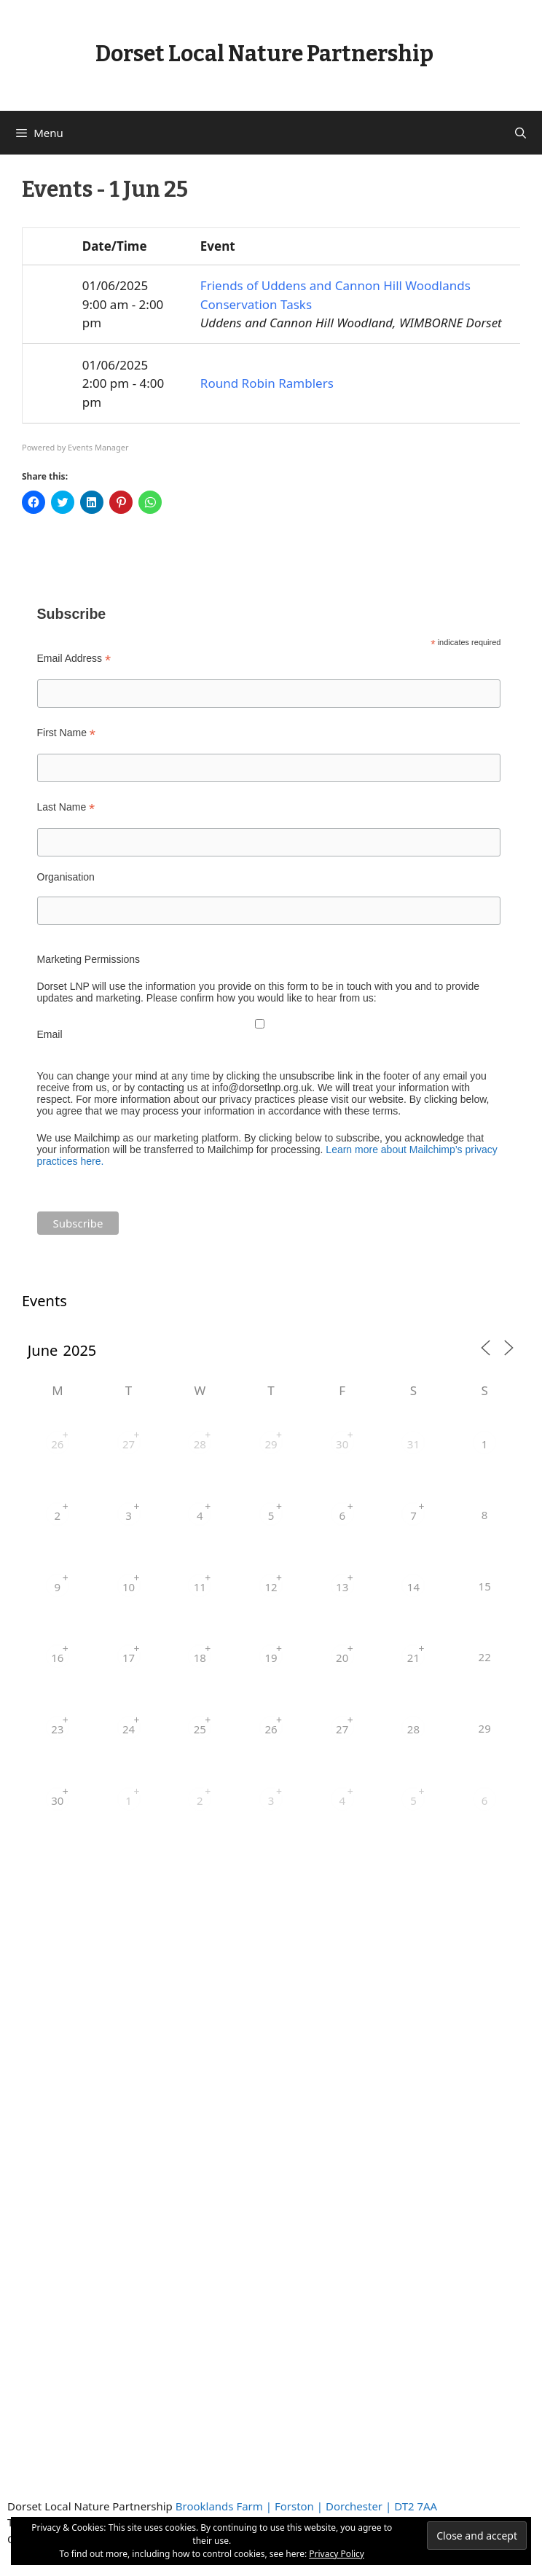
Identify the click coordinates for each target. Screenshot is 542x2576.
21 (413, 1657)
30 (342, 1444)
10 (128, 1587)
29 (270, 1444)
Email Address (74, 659)
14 (413, 1587)
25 (200, 1729)
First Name (66, 733)
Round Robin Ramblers (267, 383)
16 (57, 1657)
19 (270, 1657)
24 (128, 1729)
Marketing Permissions (89, 959)
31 (413, 1444)
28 (200, 1444)
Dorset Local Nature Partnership (264, 54)
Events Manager (98, 447)
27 (128, 1444)
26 (57, 1444)
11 (200, 1587)
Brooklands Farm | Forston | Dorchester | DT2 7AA (306, 2506)
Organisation (66, 877)
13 (342, 1587)
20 (342, 1657)
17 (128, 1657)
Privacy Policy (336, 2554)
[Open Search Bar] (520, 133)
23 (57, 1729)
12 (270, 1587)
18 (200, 1657)
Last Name (66, 807)
